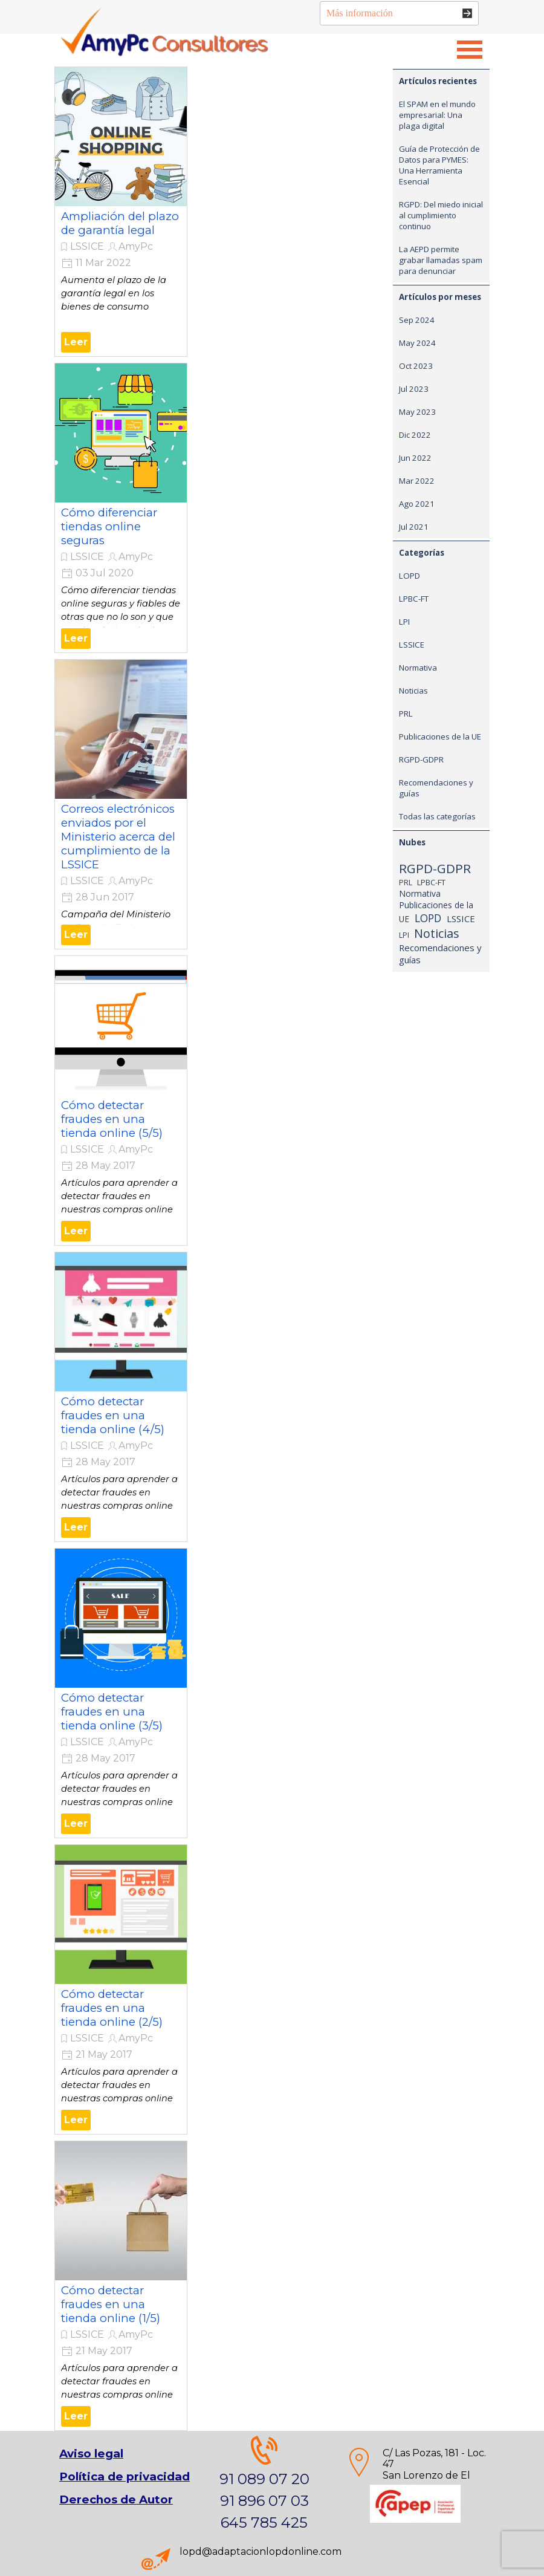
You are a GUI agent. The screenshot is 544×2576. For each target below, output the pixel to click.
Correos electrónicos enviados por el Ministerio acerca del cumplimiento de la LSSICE (118, 836)
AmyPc (135, 246)
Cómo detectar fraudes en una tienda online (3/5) (112, 1711)
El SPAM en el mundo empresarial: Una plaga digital (437, 115)
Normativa (418, 667)
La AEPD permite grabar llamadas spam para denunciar (440, 260)
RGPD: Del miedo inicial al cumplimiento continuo (441, 215)
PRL (406, 713)
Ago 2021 (417, 503)
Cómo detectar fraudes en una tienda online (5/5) (112, 1119)
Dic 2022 (415, 434)
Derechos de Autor (116, 2499)
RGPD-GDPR (421, 759)
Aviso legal (91, 2454)
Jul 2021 (414, 526)
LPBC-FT (414, 598)
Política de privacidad (124, 2476)
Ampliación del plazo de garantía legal (120, 223)
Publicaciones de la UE (440, 736)
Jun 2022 (415, 457)
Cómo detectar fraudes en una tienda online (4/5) (112, 1415)
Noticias (413, 690)
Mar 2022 (417, 480)
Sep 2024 (417, 319)
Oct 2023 (416, 365)
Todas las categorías (437, 816)
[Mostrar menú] (469, 49)
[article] (120, 212)
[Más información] (399, 13)
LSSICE (87, 246)
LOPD (409, 575)
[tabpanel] (264, 2485)
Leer (76, 342)
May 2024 (417, 342)
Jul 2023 (414, 388)
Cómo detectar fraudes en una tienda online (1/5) (110, 2304)
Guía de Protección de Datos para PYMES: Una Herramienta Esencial (439, 165)
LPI (404, 621)
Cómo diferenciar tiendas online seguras (109, 526)
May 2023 (417, 411)
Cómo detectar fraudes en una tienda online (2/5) (112, 2008)
